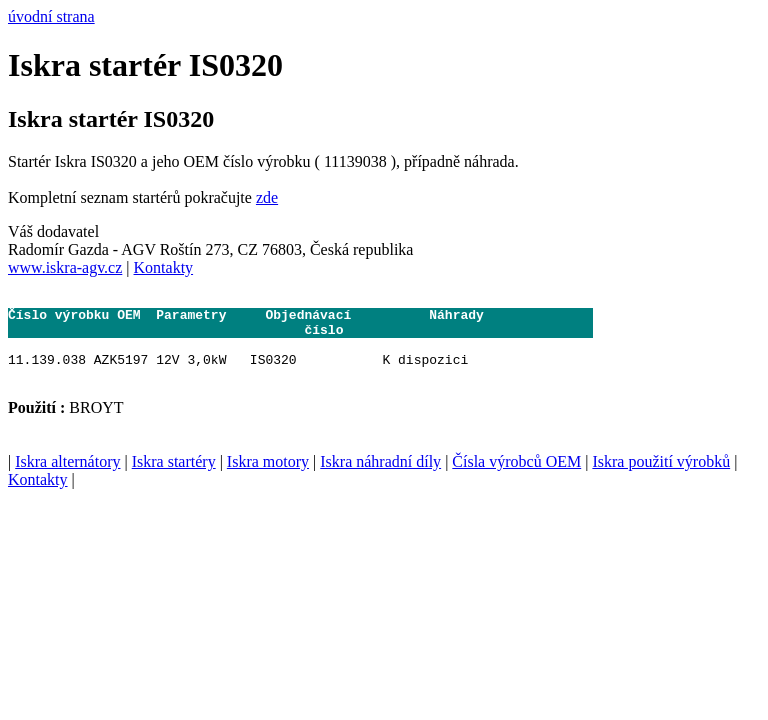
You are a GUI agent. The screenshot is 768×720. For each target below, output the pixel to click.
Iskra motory (268, 476)
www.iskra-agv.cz (65, 267)
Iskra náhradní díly (380, 476)
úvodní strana (51, 16)
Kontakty (164, 267)
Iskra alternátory (67, 476)
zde (267, 197)
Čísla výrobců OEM (516, 476)
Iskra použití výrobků (661, 476)
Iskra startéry (174, 476)
